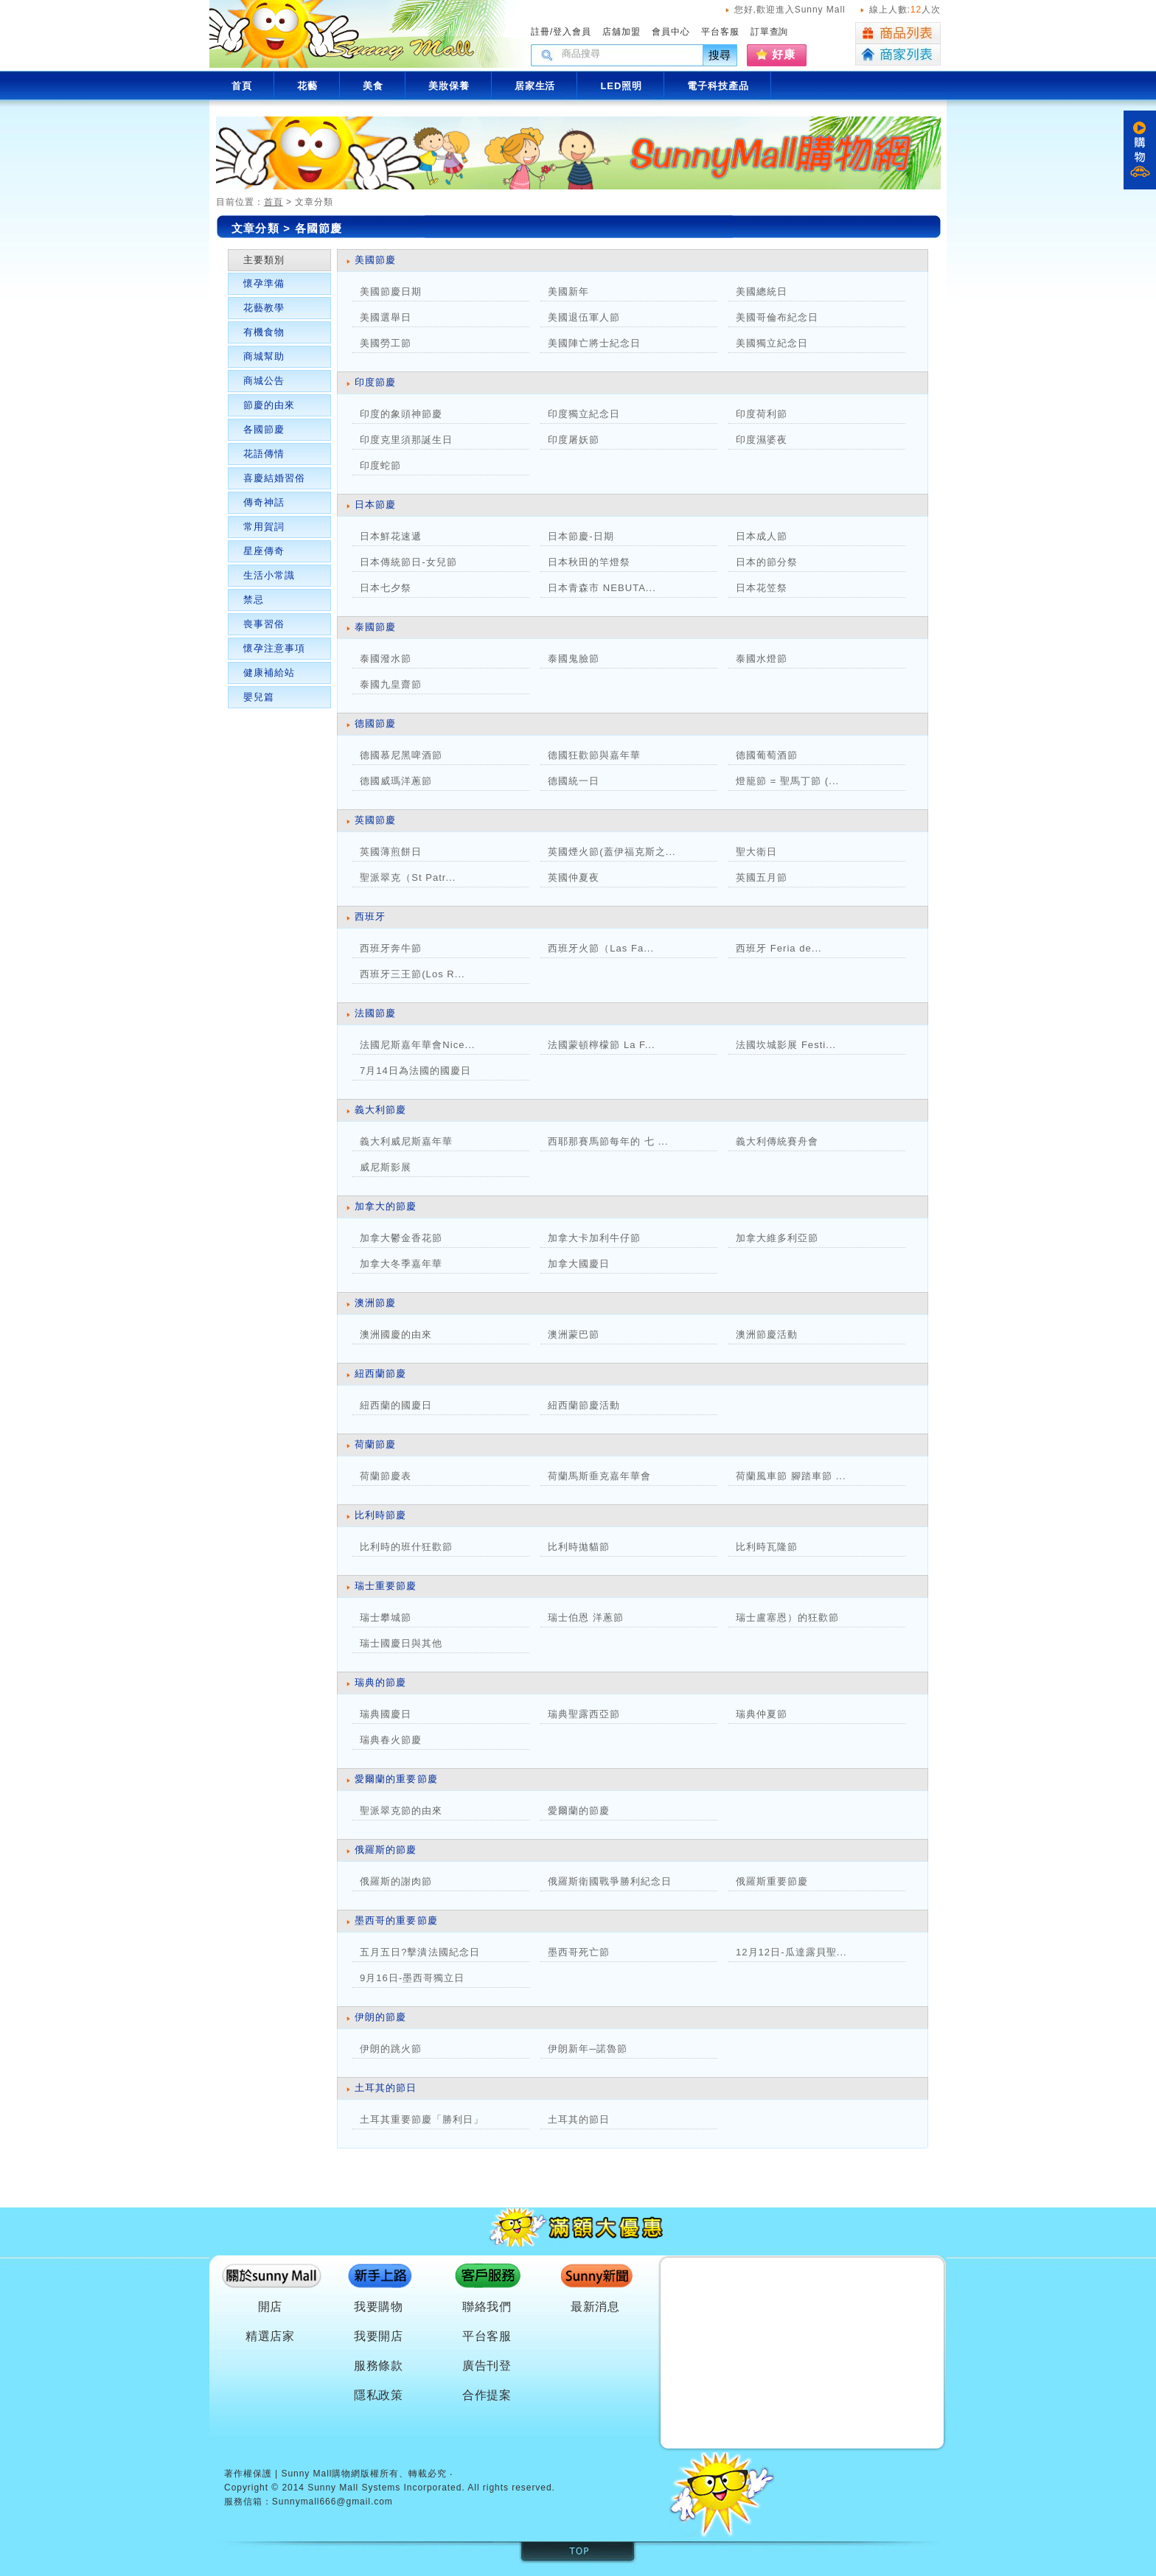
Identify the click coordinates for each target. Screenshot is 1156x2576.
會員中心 (671, 32)
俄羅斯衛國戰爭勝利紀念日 (610, 1881)
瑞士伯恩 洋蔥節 (586, 1617)
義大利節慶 (380, 1109)
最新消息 (596, 2306)
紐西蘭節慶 (380, 1373)
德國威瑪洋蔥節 (396, 780)
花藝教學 (264, 307)
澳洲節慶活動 (767, 1334)
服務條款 (379, 2365)
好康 (783, 54)
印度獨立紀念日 (584, 413)
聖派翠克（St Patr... (408, 877)
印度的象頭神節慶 (401, 413)
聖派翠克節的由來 (401, 1810)
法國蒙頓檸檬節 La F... (601, 1044)
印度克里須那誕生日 (406, 439)
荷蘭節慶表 (385, 1475)
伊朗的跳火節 (391, 2048)
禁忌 (253, 599)
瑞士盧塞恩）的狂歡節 (787, 1617)
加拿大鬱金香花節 (401, 1237)
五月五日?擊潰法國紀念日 (420, 1952)
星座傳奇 (264, 550)
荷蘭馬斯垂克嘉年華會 (599, 1475)
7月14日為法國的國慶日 (415, 1070)
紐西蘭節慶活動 (584, 1405)
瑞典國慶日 (385, 1714)
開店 (270, 2306)
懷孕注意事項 (274, 648)
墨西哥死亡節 (579, 1952)
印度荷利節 (761, 413)
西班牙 (370, 916)
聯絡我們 (487, 2306)
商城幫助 (264, 356)
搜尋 (720, 55)
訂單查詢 (770, 32)
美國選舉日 (385, 317)
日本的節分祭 (767, 562)
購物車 (1140, 150)
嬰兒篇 (258, 696)
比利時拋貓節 (579, 1546)
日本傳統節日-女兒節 (408, 562)
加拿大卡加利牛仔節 (594, 1237)
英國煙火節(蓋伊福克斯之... (612, 851)
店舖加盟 (621, 32)
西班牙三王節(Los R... (412, 974)
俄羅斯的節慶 (386, 1849)
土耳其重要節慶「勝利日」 (422, 2119)
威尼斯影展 (385, 1167)
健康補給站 (269, 672)
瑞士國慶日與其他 (401, 1643)
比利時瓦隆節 (767, 1546)
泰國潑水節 (385, 658)
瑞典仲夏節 (761, 1714)
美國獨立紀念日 (772, 343)
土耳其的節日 (386, 2087)
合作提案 (487, 2395)
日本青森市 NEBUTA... (602, 587)
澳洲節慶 (375, 1302)
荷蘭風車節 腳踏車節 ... (791, 1475)
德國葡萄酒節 (767, 755)
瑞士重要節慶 (386, 1585)
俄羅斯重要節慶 (772, 1881)
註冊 (540, 32)
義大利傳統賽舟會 (777, 1141)
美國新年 (568, 291)
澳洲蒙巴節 (573, 1334)
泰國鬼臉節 (573, 658)
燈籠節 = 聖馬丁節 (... (787, 780)
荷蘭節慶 (375, 1444)
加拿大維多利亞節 (787, 1237)
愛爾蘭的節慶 (579, 1810)
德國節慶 (375, 723)
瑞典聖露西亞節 (584, 1714)
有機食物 (264, 332)
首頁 (273, 202)
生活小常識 (269, 575)
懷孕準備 (264, 283)
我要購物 (379, 2306)
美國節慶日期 (391, 291)
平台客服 (720, 32)
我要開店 (379, 2336)
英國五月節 (761, 877)
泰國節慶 (375, 626)
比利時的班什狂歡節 (406, 1546)
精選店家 (271, 2336)
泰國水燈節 (761, 658)
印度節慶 (375, 382)
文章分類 (255, 228)
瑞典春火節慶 (391, 1739)
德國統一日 (573, 780)
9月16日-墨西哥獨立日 (412, 1977)
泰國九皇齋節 (391, 684)
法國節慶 (375, 1013)
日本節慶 (375, 504)
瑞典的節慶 (380, 1682)
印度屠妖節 (573, 439)
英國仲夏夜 (573, 877)
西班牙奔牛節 (391, 948)
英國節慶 (375, 819)
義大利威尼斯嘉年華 (406, 1141)
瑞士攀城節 (385, 1617)
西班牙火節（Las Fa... (601, 948)
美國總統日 (761, 291)
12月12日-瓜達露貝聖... (791, 1952)
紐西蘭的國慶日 (396, 1405)
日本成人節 (761, 536)
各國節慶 (264, 429)
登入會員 (572, 32)
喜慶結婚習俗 (274, 478)
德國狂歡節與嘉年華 (594, 755)
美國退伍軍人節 (584, 317)
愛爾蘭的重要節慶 (396, 1778)
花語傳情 (264, 453)
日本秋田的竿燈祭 (589, 562)
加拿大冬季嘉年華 (401, 1263)
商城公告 (264, 380)
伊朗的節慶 (380, 2016)
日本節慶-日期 (581, 536)
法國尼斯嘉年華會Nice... (417, 1044)
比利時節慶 (380, 1515)
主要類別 (264, 259)
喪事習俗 (264, 623)
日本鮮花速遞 (391, 536)
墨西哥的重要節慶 (396, 1920)
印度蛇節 (380, 465)
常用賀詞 (264, 526)
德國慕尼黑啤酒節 (401, 755)
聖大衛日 (756, 851)
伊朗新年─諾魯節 (588, 2048)
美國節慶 (375, 259)
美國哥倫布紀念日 (777, 317)
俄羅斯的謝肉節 (396, 1881)
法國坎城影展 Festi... (786, 1044)
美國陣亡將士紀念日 (594, 343)
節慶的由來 (269, 405)
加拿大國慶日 (579, 1263)
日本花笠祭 (761, 587)
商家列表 (898, 55)
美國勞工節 (385, 343)
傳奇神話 (264, 502)
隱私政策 (379, 2395)
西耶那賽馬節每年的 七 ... (608, 1141)
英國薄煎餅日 (391, 851)
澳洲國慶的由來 (396, 1334)
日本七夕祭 (385, 587)
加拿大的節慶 (386, 1206)
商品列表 (898, 33)
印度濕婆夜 (761, 439)
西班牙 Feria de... (779, 948)
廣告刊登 (487, 2365)
